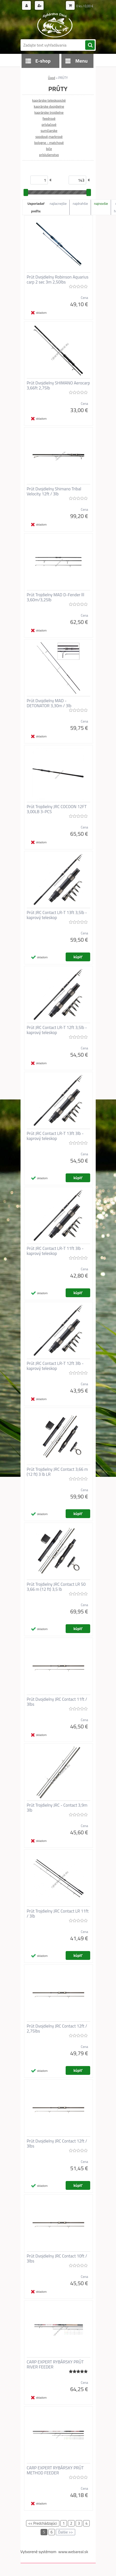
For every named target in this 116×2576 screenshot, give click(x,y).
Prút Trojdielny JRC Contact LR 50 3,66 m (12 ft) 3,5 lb (56, 1587)
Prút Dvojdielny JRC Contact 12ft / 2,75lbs (57, 2029)
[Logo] (55, 24)
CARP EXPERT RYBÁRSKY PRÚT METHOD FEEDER (55, 2470)
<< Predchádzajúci (42, 2523)
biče (49, 148)
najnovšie (101, 203)
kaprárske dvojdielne (49, 106)
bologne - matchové (49, 142)
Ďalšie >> (65, 2532)
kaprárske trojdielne (48, 112)
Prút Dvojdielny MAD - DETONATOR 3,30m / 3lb (49, 703)
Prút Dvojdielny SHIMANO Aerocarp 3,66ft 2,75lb (58, 385)
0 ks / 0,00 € (84, 6)
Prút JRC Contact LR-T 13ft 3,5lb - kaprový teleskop (57, 915)
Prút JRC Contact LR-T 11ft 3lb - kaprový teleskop (55, 1251)
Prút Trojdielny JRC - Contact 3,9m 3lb (57, 1808)
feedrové (49, 118)
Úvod (51, 77)
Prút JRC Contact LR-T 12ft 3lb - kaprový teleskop (55, 1366)
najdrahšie (80, 203)
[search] (89, 45)
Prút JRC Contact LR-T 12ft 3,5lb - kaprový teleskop (57, 1030)
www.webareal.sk (73, 2552)
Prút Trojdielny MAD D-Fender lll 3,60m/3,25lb (55, 597)
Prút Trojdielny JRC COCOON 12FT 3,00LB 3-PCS (57, 809)
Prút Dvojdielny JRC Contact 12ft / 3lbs (57, 2143)
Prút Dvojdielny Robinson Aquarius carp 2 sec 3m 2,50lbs (57, 279)
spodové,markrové (49, 136)
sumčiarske (49, 130)
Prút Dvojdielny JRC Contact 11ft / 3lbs (57, 1702)
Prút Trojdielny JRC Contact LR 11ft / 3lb (58, 1914)
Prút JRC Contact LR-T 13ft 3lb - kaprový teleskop (55, 1136)
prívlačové (49, 124)
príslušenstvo (49, 154)
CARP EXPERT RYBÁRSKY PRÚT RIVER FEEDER (55, 2364)
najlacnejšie (58, 203)
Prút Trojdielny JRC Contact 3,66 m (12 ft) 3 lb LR (57, 1472)
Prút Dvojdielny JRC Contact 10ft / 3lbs (57, 2258)
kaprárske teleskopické (49, 100)
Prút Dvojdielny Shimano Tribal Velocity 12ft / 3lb (54, 491)
